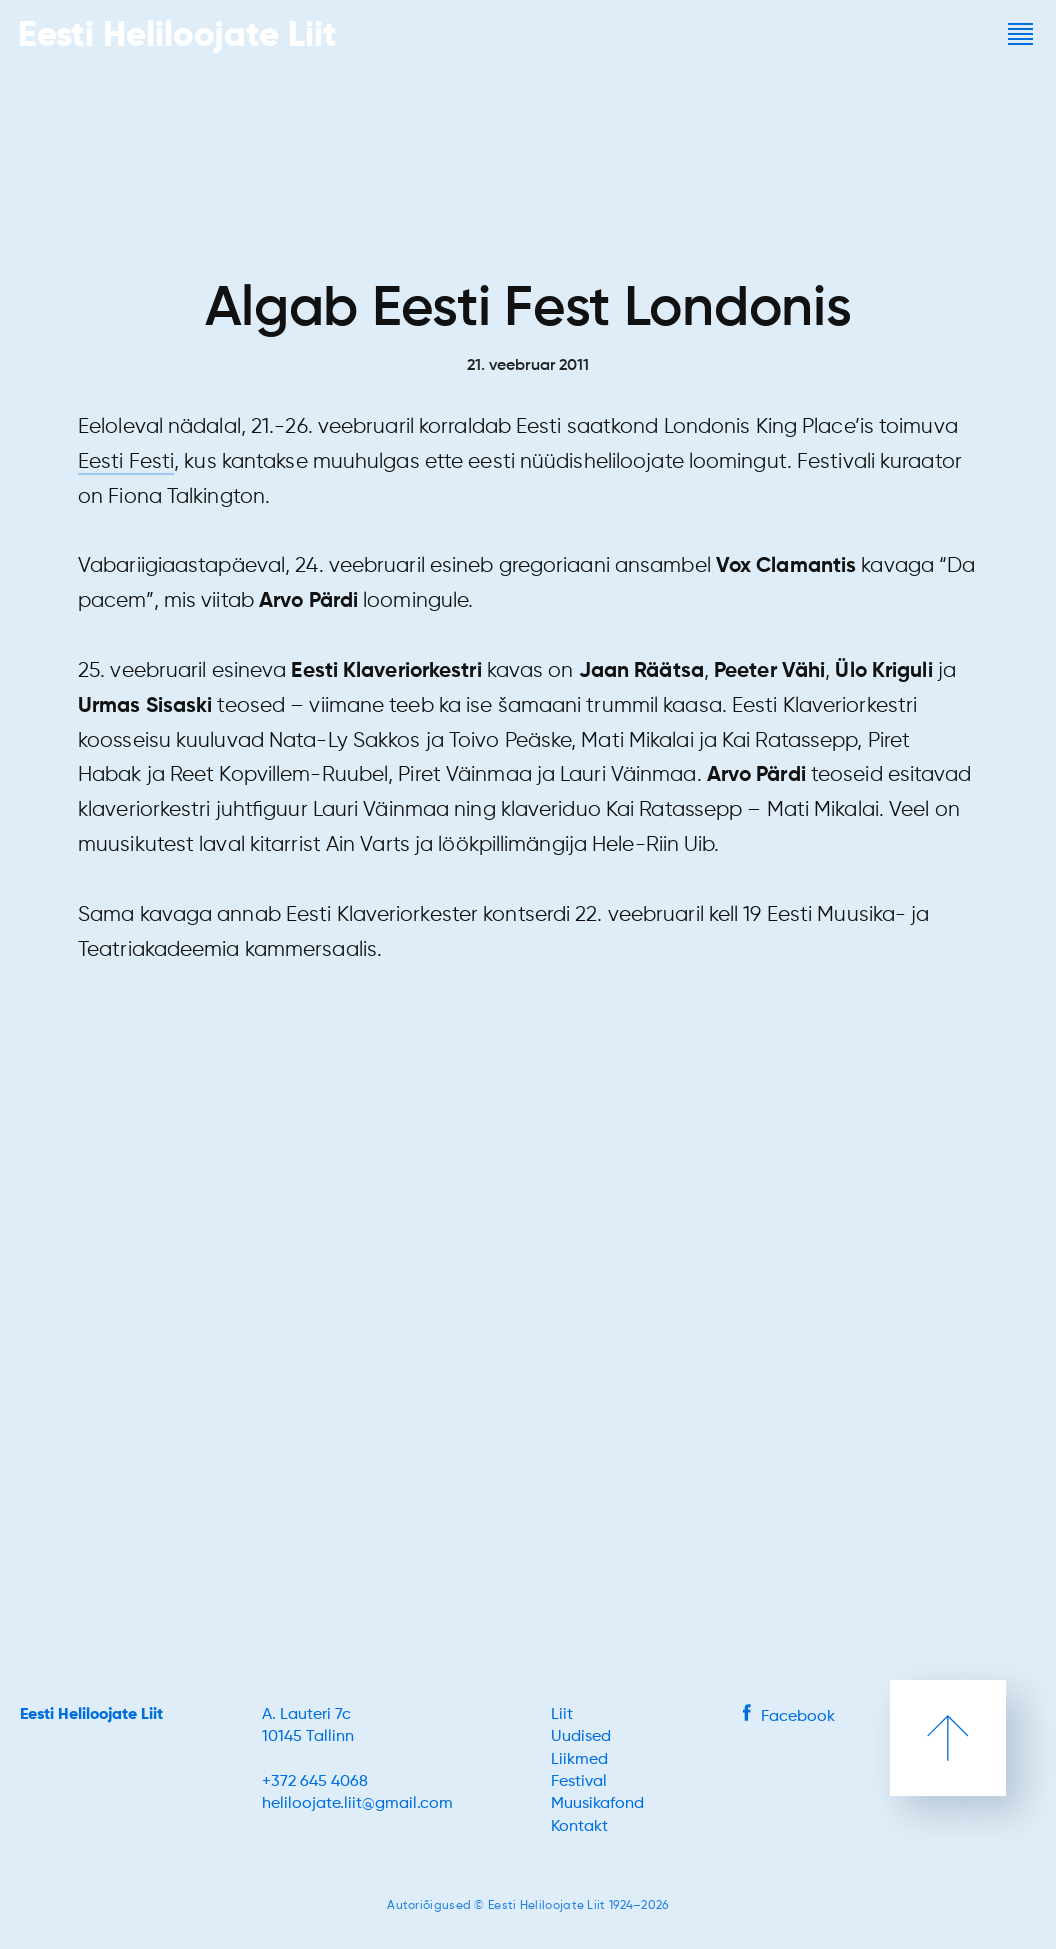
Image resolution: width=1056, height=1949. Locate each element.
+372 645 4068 (315, 1782)
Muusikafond (597, 1804)
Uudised (581, 1737)
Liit (562, 1715)
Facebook (789, 1717)
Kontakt (579, 1827)
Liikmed (579, 1760)
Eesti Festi (126, 462)
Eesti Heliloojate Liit (91, 1715)
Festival (579, 1782)
